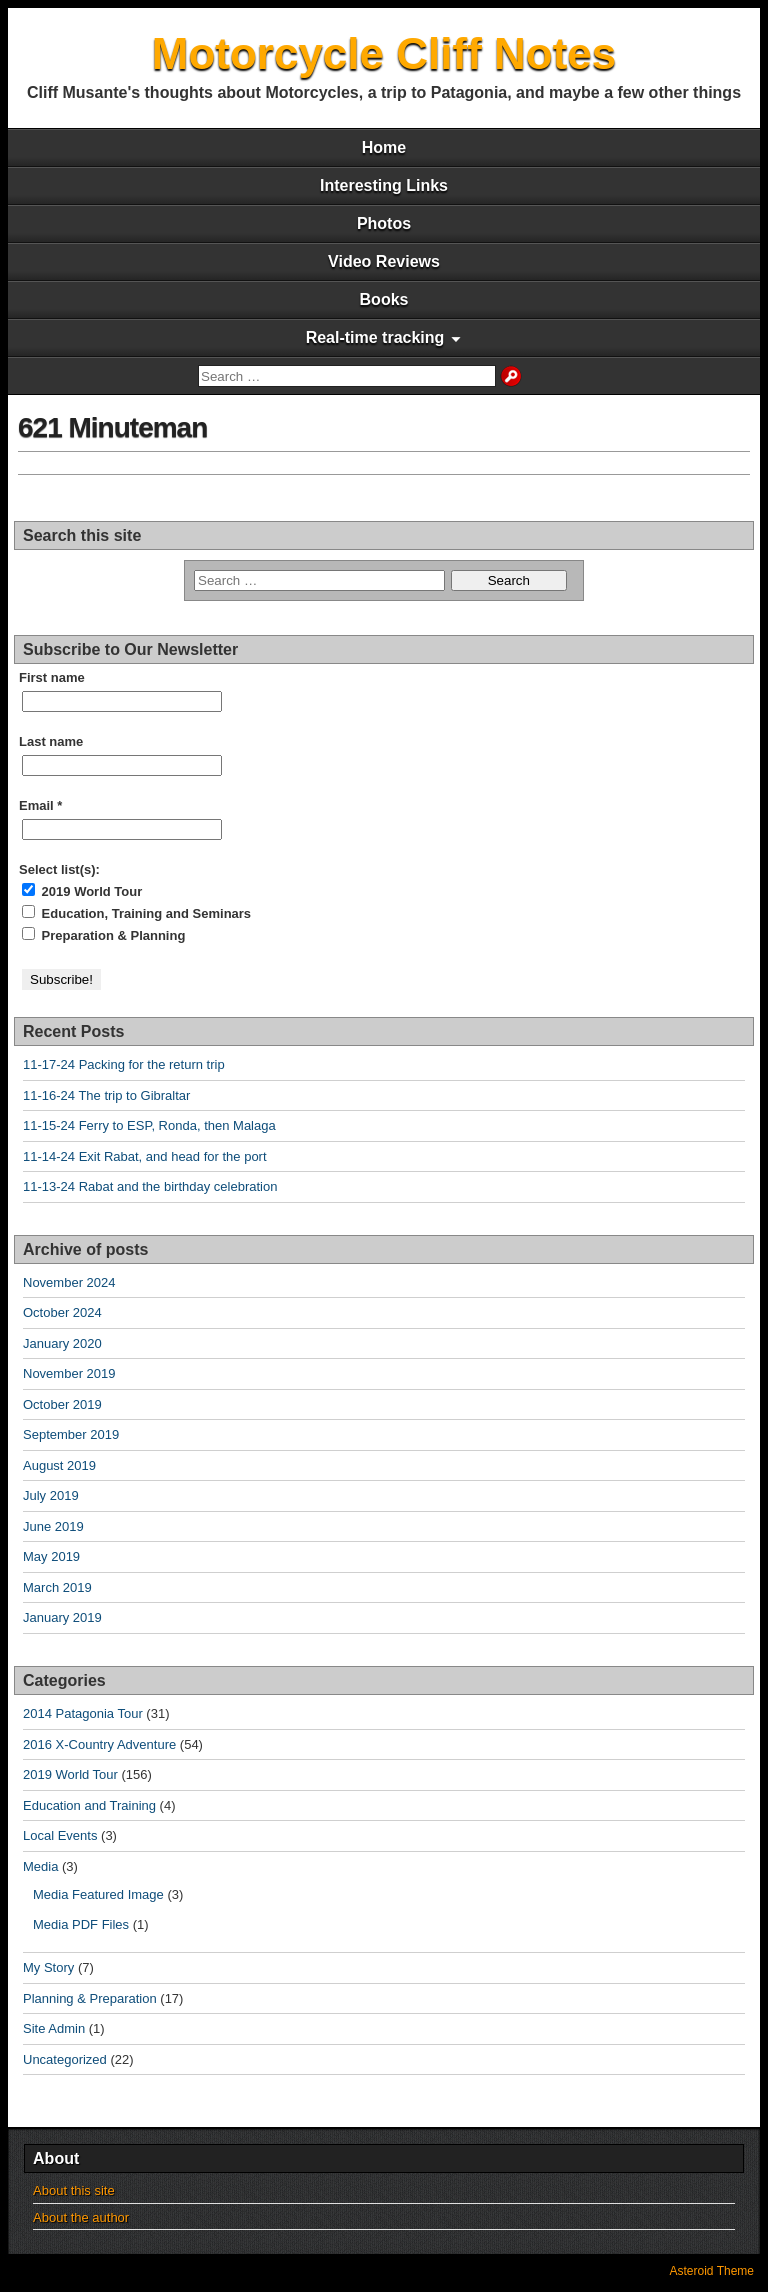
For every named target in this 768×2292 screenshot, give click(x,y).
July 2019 (51, 1495)
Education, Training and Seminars (136, 913)
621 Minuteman (112, 427)
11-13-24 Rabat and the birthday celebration (150, 1186)
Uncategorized (65, 2059)
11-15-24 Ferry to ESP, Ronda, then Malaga (149, 1125)
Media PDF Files (81, 1924)
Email (40, 805)
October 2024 (62, 1312)
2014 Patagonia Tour (83, 1713)
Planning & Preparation (90, 1998)
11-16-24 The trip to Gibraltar (106, 1095)
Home (384, 147)
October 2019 (62, 1404)
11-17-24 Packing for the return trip (124, 1064)
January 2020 (62, 1343)
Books (384, 299)
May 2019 (51, 1556)
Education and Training (89, 1805)
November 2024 (69, 1282)
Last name (51, 741)
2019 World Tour (82, 891)
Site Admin (54, 2028)
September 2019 (71, 1434)
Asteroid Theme (712, 2271)
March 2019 (57, 1587)
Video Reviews (384, 261)
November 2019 (69, 1373)
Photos (384, 223)
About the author (81, 2217)
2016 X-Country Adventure (99, 1744)
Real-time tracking (375, 337)
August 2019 (59, 1465)
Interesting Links (384, 185)
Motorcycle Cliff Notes (384, 53)
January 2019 (62, 1617)
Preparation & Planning (103, 935)
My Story (48, 1967)
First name (52, 677)
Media (40, 1866)
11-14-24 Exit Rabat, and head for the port (145, 1156)
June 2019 (53, 1526)
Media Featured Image (98, 1894)
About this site (74, 2190)
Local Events (60, 1835)
